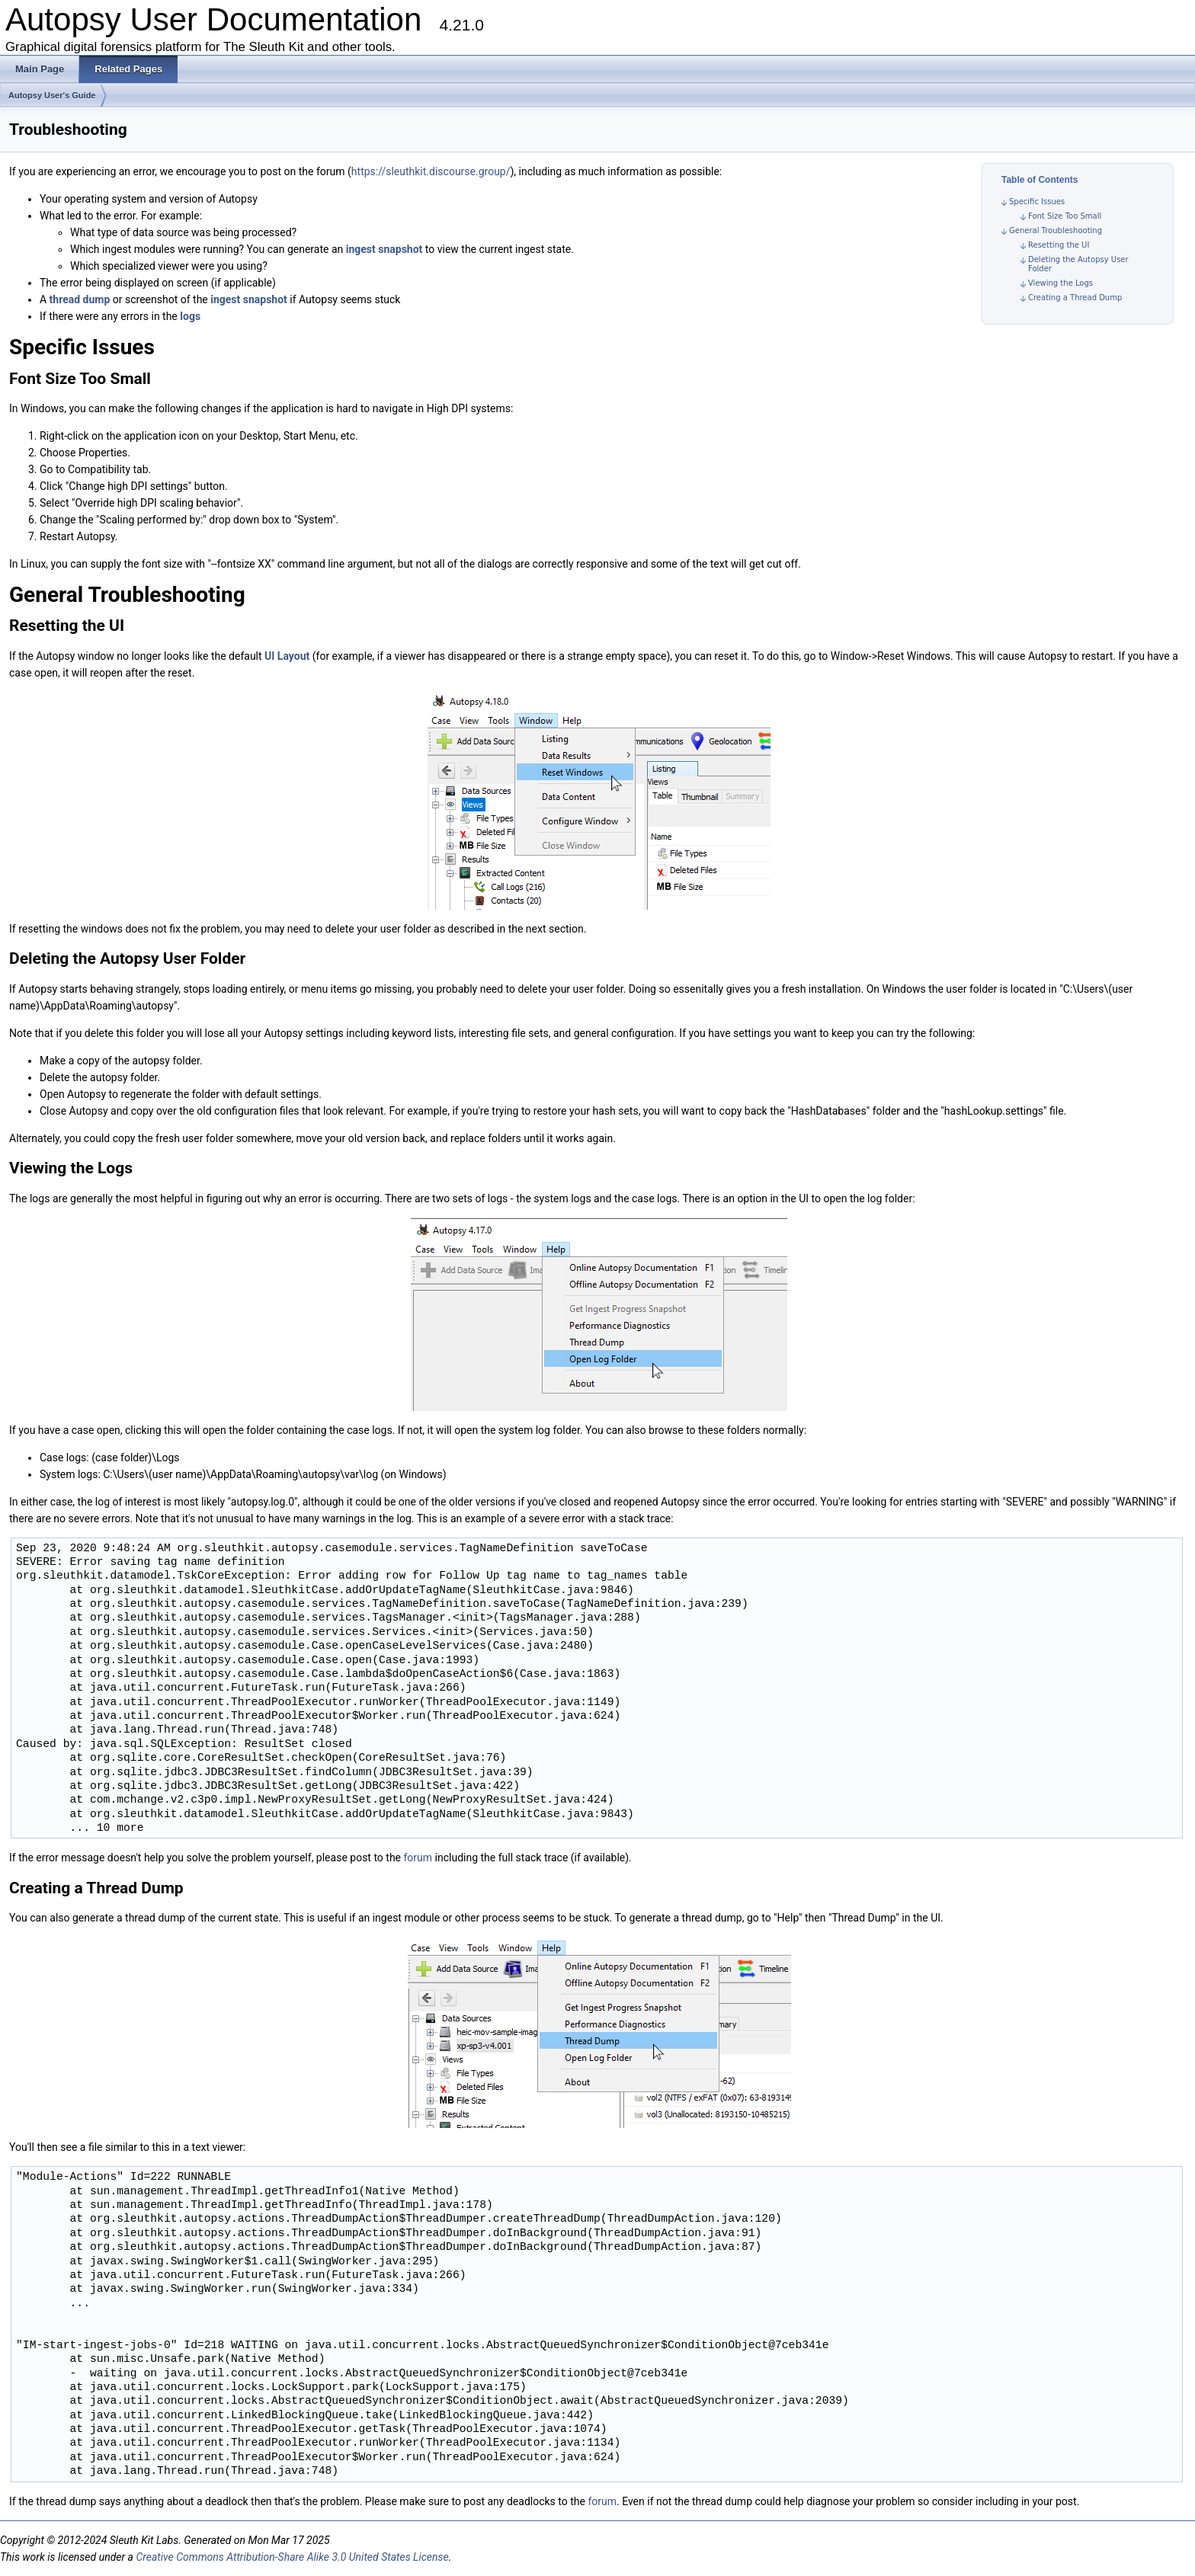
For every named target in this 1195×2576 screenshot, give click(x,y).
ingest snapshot (384, 249)
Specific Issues (1037, 201)
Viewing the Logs (1060, 283)
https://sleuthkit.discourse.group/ (431, 171)
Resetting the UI (1058, 245)
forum (418, 1857)
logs (190, 316)
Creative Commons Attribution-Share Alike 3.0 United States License (292, 2557)
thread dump (80, 299)
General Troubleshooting (1055, 230)
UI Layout (286, 656)
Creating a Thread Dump (1075, 297)
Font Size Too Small (1064, 216)
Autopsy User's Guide (51, 95)
